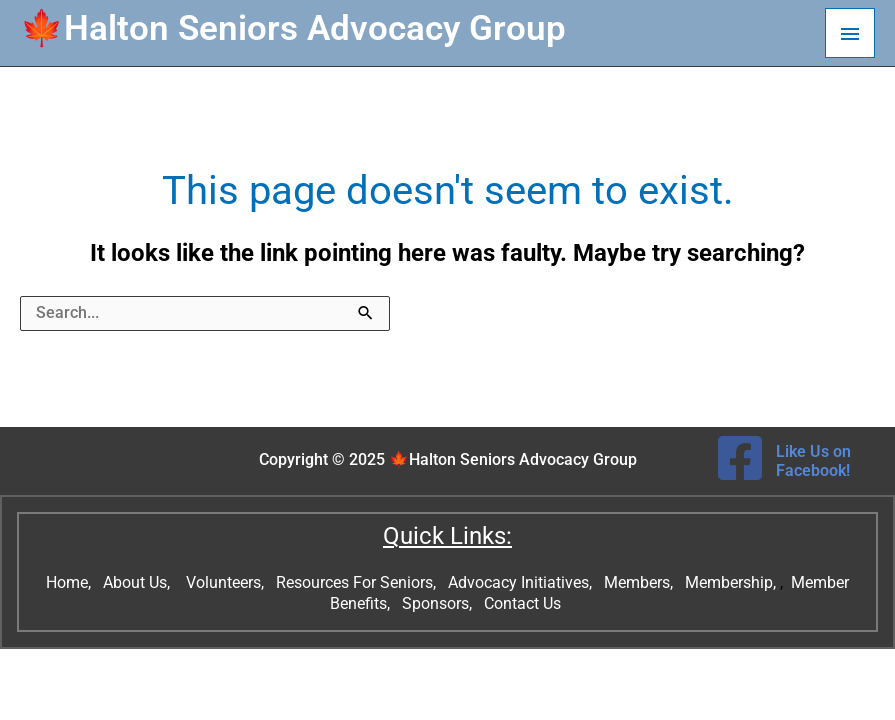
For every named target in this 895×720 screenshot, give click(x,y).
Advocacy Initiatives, (522, 582)
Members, (640, 582)
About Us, (138, 582)
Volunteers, (227, 582)
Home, (70, 582)
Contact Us (524, 603)
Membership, (732, 582)
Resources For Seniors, (358, 582)
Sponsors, (439, 603)
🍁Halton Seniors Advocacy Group (293, 28)
